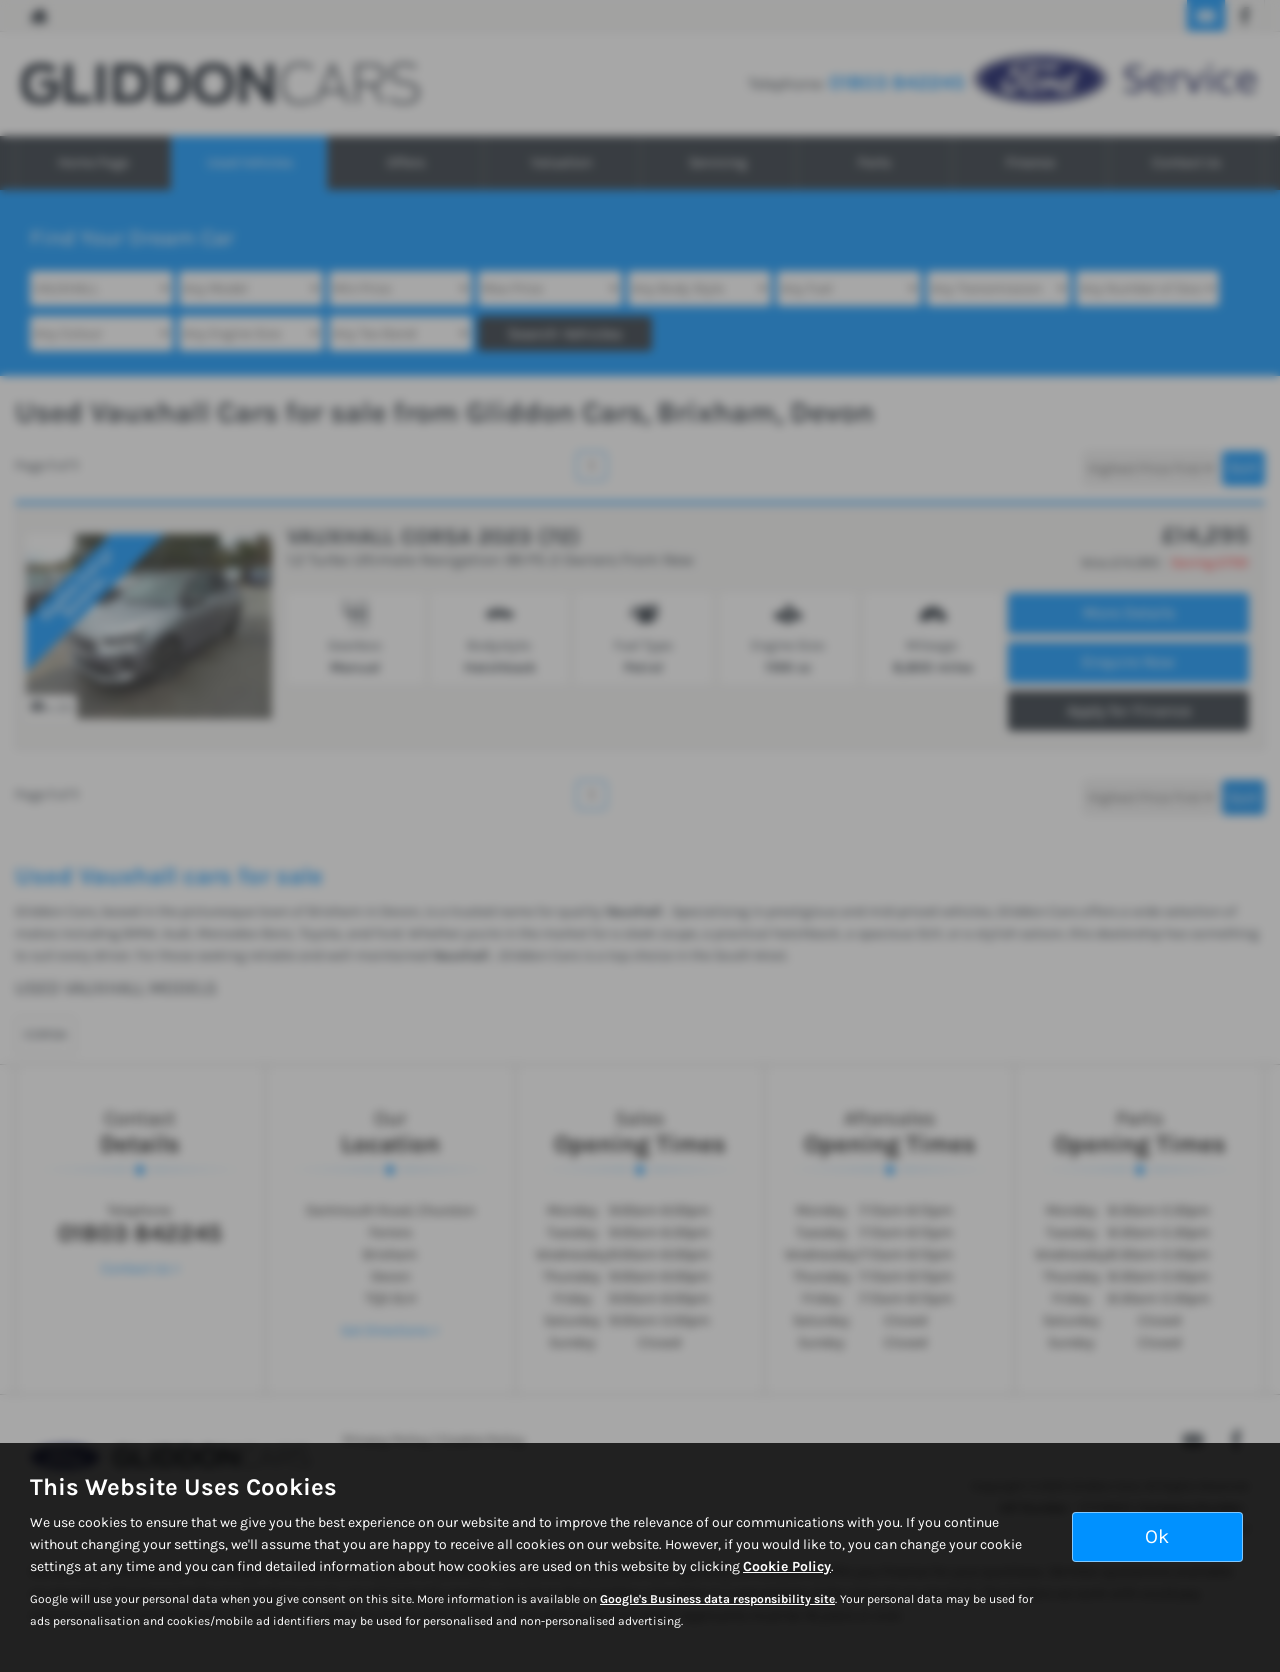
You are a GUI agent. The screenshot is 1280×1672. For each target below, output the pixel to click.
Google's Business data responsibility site (717, 1599)
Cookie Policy (787, 1566)
